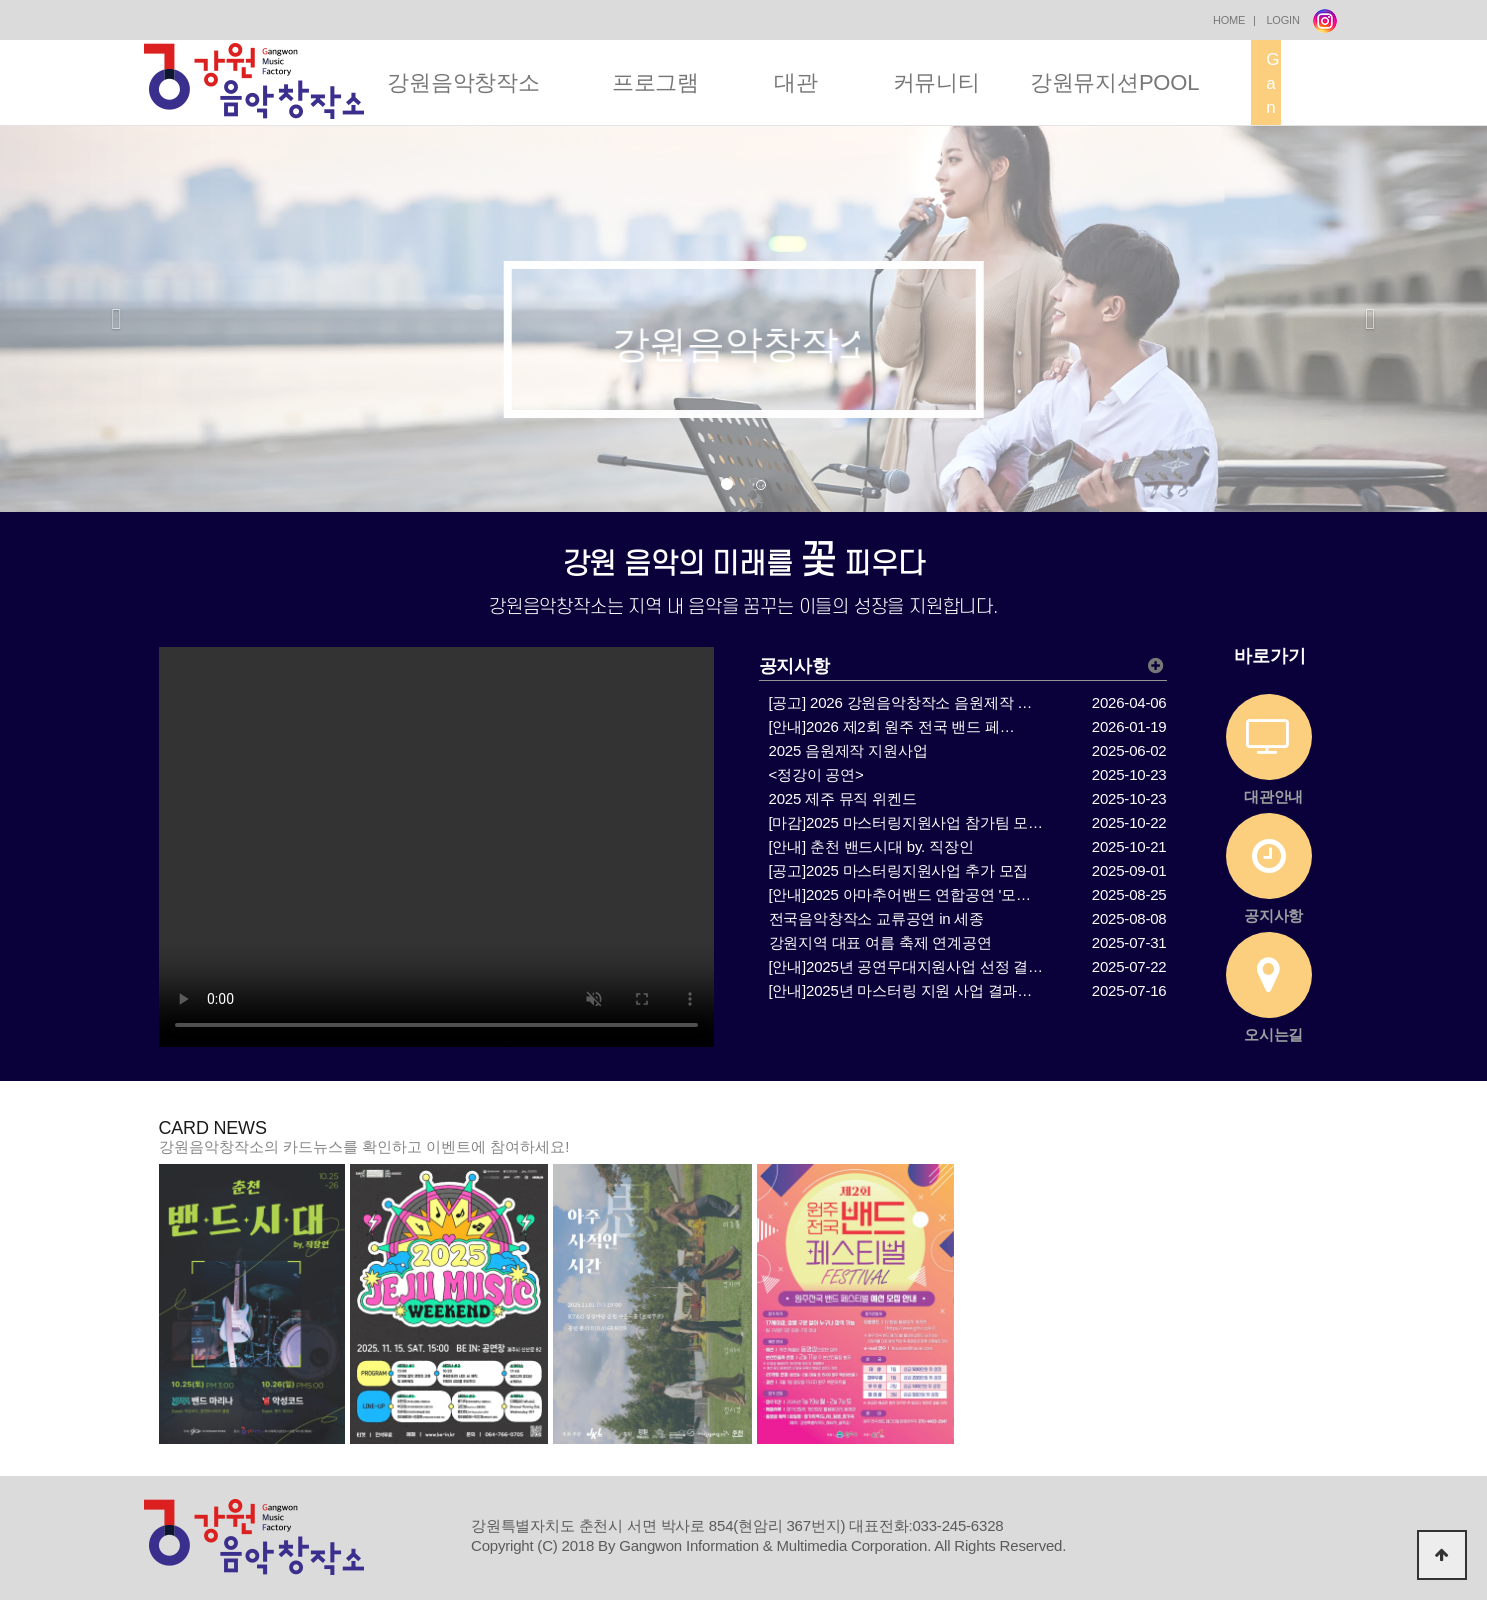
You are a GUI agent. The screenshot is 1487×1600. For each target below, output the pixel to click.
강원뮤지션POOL (1114, 82)
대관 (796, 82)
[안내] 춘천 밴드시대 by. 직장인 (871, 846)
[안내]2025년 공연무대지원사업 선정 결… (906, 966)
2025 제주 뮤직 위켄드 (843, 798)
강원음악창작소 (463, 82)
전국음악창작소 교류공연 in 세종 (877, 918)
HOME (1229, 20)
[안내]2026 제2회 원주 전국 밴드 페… (892, 726)
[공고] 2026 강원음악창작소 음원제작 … (901, 702)
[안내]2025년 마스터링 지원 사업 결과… (901, 990)
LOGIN (1282, 20)
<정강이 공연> (816, 774)
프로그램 (655, 82)
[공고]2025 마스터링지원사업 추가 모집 (899, 870)
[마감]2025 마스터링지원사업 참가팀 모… (906, 822)
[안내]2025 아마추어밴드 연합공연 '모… (900, 894)
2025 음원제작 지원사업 (848, 750)
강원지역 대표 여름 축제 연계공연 (880, 942)
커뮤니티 (936, 82)
